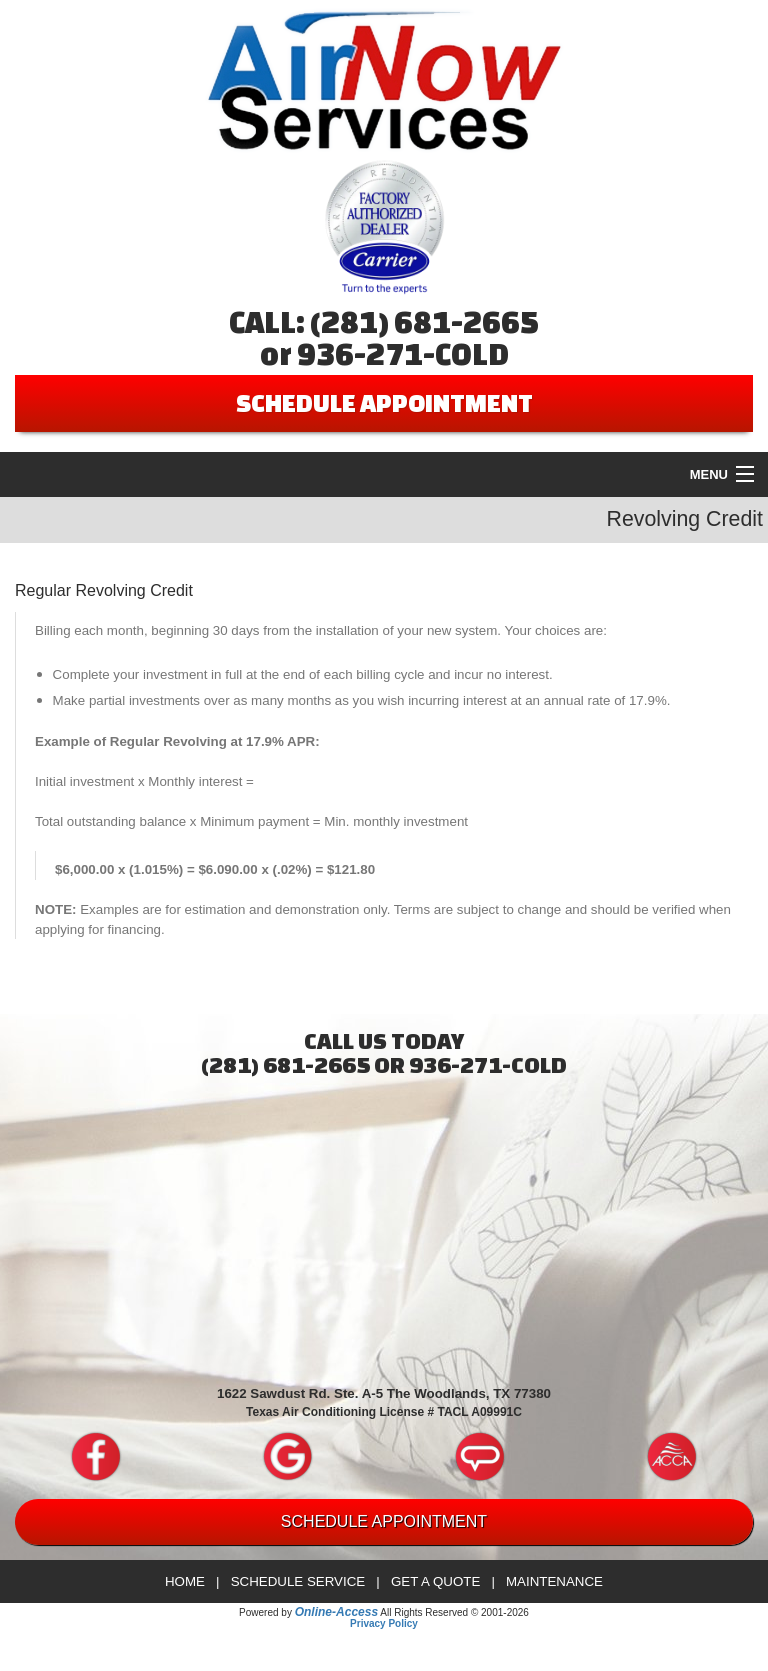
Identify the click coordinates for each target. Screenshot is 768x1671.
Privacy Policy (384, 1623)
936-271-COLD (403, 354)
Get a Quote (435, 1581)
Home (185, 1581)
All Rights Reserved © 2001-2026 (454, 1612)
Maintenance (554, 1581)
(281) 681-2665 (424, 322)
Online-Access (336, 1612)
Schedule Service (298, 1581)
